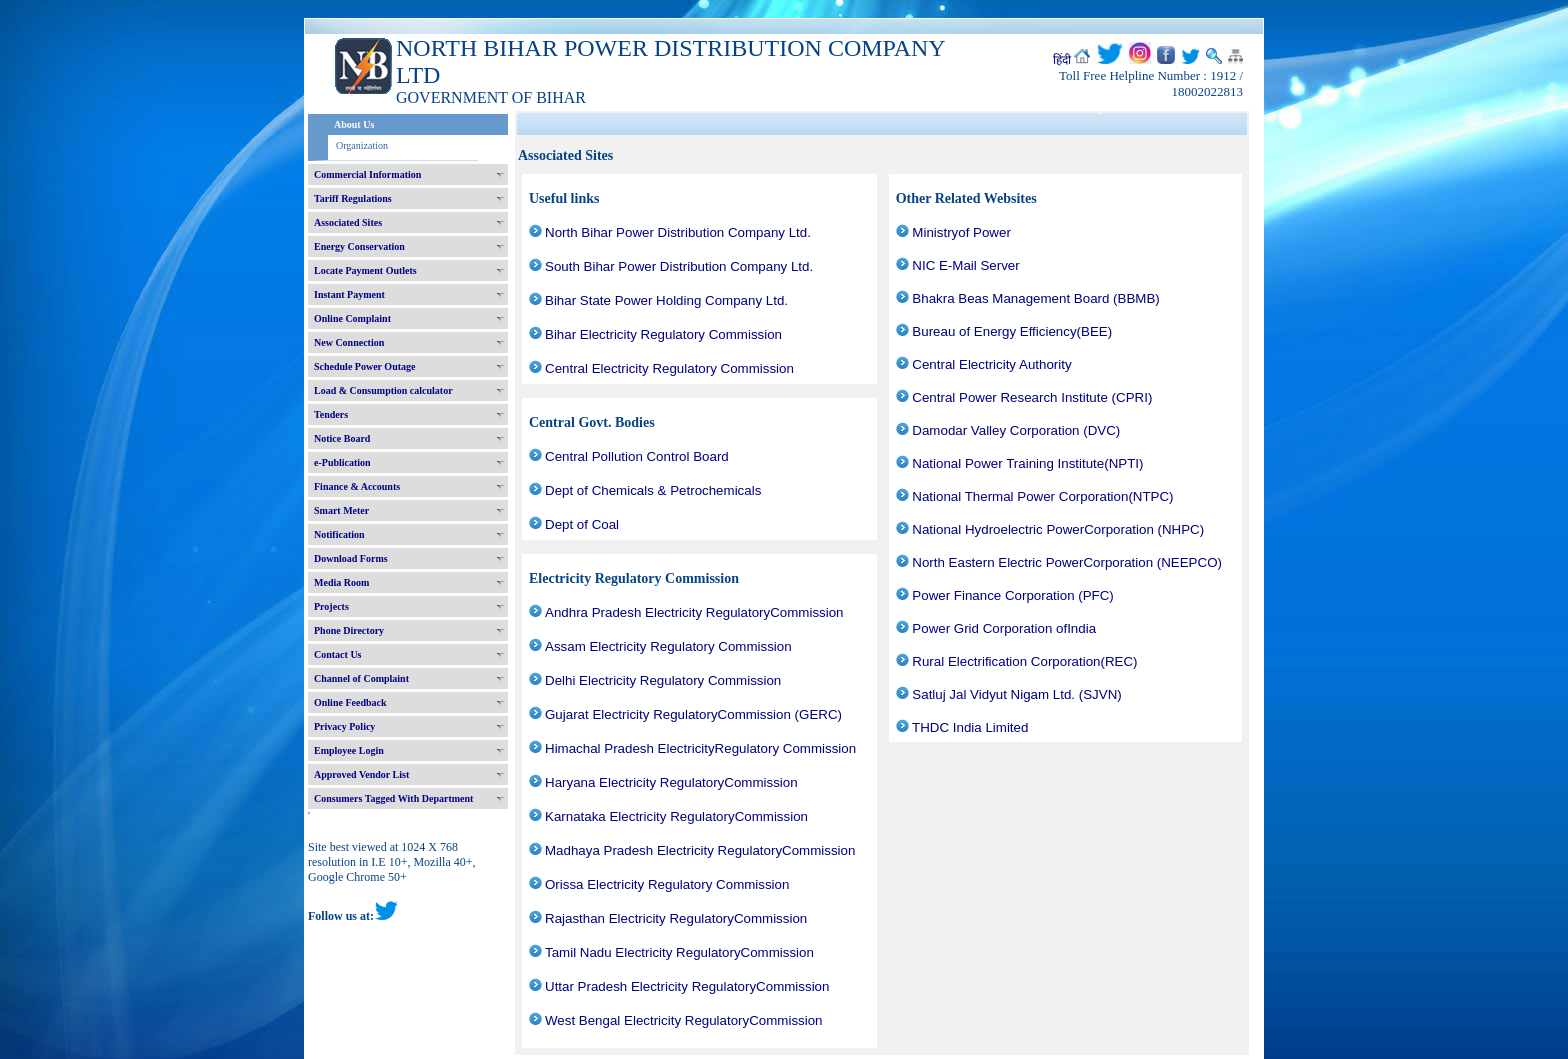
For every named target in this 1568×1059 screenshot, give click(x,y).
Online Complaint (352, 318)
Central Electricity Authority (991, 364)
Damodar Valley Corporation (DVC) (1016, 430)
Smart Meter (341, 510)
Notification (339, 534)
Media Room (341, 582)
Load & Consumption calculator (383, 390)
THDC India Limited (970, 727)
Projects (331, 606)
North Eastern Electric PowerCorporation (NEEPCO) (1067, 562)
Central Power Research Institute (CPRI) (1032, 397)
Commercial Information (367, 174)
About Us (354, 124)
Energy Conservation (359, 246)
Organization (362, 145)
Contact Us (338, 654)
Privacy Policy (344, 726)
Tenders (331, 414)
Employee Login (349, 750)
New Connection (349, 342)
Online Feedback (350, 702)
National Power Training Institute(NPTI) (1027, 463)
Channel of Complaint (361, 678)
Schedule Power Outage (364, 366)
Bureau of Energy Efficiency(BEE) (1012, 331)
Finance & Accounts (357, 486)
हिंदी (1062, 60)
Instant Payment (349, 294)
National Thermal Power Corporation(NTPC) (1042, 496)
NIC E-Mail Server (965, 265)
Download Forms (351, 558)
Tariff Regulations (353, 198)
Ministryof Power (961, 232)
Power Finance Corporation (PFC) (1012, 595)
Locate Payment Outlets (365, 270)
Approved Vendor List (361, 774)
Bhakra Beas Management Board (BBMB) (1035, 298)
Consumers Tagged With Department (393, 798)
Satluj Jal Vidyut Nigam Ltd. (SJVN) (1016, 694)
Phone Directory (349, 630)
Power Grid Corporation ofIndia (1004, 628)
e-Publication (342, 462)
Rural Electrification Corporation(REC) (1024, 661)
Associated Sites (348, 222)
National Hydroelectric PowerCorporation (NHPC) (1058, 529)
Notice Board (342, 438)
